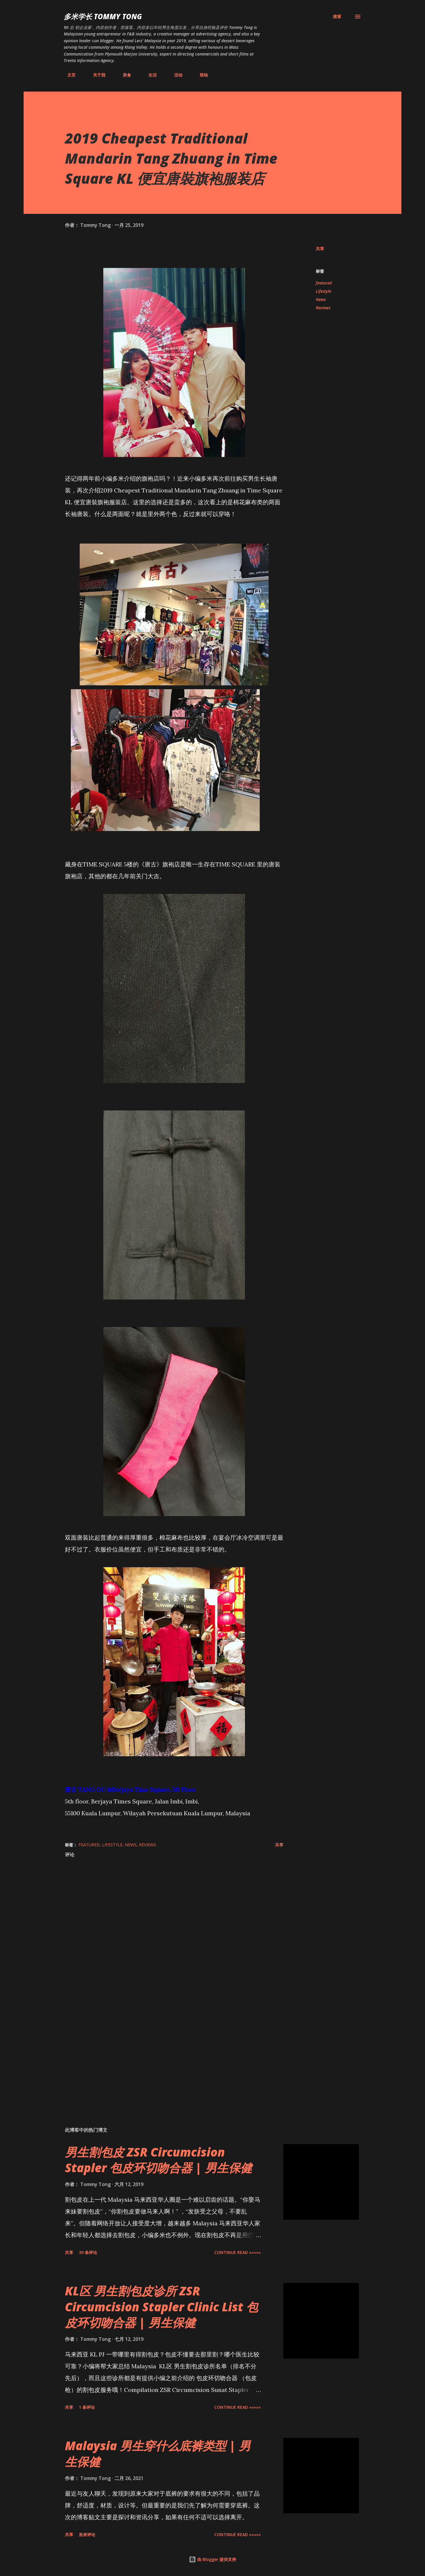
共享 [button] (320, 248)
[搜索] (337, 16)
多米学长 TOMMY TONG (103, 16)
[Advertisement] (164, 2053)
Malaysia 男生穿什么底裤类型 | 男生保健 (158, 2453)
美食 (123, 75)
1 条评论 (87, 2407)
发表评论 (87, 2534)
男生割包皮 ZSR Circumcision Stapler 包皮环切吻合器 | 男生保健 (158, 2160)
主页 (68, 75)
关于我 (95, 75)
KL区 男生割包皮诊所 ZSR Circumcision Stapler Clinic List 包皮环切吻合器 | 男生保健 (161, 2307)
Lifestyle (323, 291)
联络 (200, 75)
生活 (149, 75)
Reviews (323, 307)
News (321, 299)
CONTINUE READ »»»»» (237, 2252)
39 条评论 (88, 2252)
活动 (175, 75)
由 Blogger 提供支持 (212, 2559)
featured (324, 283)
